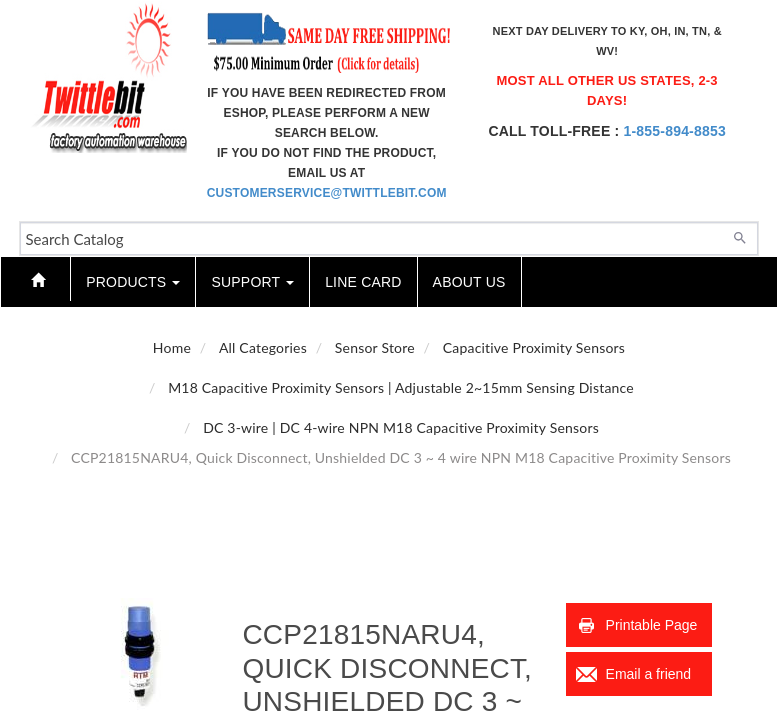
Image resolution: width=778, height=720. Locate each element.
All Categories (263, 347)
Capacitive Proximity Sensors (534, 347)
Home (172, 347)
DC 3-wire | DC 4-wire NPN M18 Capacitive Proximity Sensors (401, 427)
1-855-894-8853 (674, 131)
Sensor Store (375, 347)
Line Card (363, 282)
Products (133, 282)
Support (252, 282)
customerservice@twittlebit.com (327, 193)
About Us (469, 282)
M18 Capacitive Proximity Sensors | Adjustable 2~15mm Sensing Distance (401, 387)
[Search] (740, 236)
